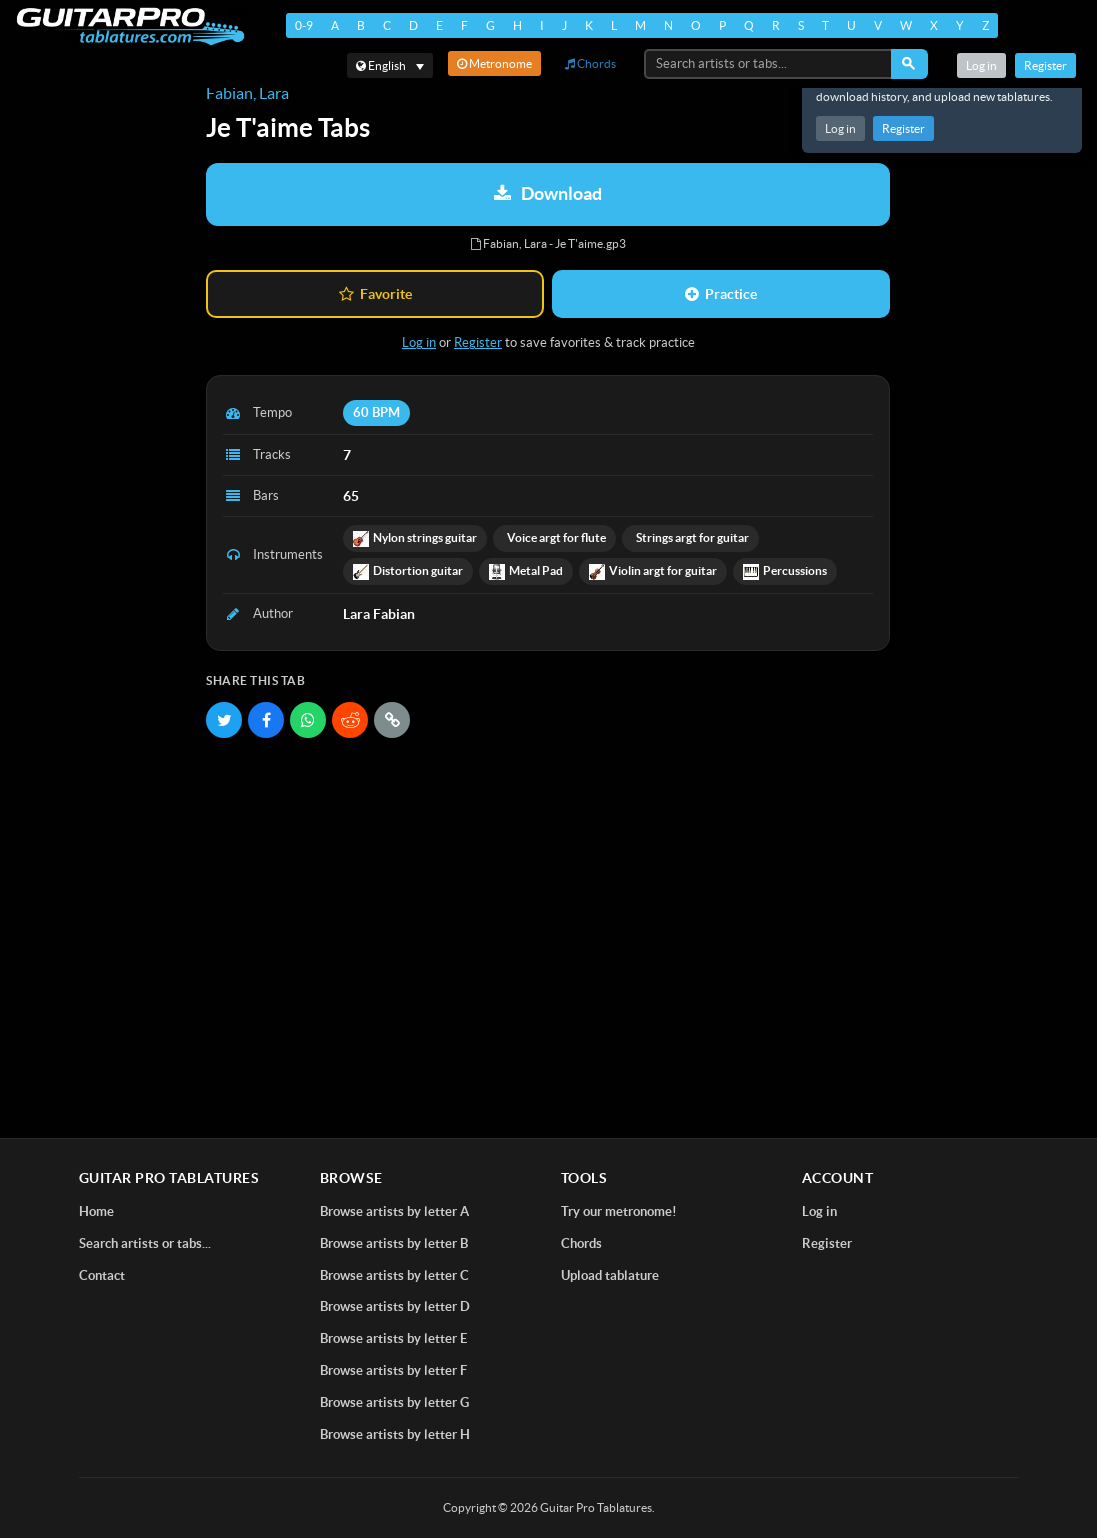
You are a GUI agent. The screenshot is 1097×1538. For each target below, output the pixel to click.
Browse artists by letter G (394, 1402)
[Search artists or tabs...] (769, 64)
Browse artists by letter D (395, 1306)
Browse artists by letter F (393, 1370)
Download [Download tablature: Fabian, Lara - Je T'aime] (548, 193)
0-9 (304, 25)
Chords (590, 63)
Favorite (375, 294)
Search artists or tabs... (145, 1243)
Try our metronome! (619, 1211)
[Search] (909, 64)
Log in (840, 128)
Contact (102, 1275)
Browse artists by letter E (393, 1338)
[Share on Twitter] (224, 720)
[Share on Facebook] (266, 720)
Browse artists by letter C (394, 1275)
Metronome (494, 63)
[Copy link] (392, 720)
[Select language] (390, 65)
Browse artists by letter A (394, 1211)
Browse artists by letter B (394, 1243)
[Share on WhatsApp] (308, 720)
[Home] (130, 26)
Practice (721, 294)
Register (903, 128)
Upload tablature (610, 1275)
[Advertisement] (548, 898)
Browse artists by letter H (395, 1434)
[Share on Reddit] (350, 720)
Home (96, 1211)
